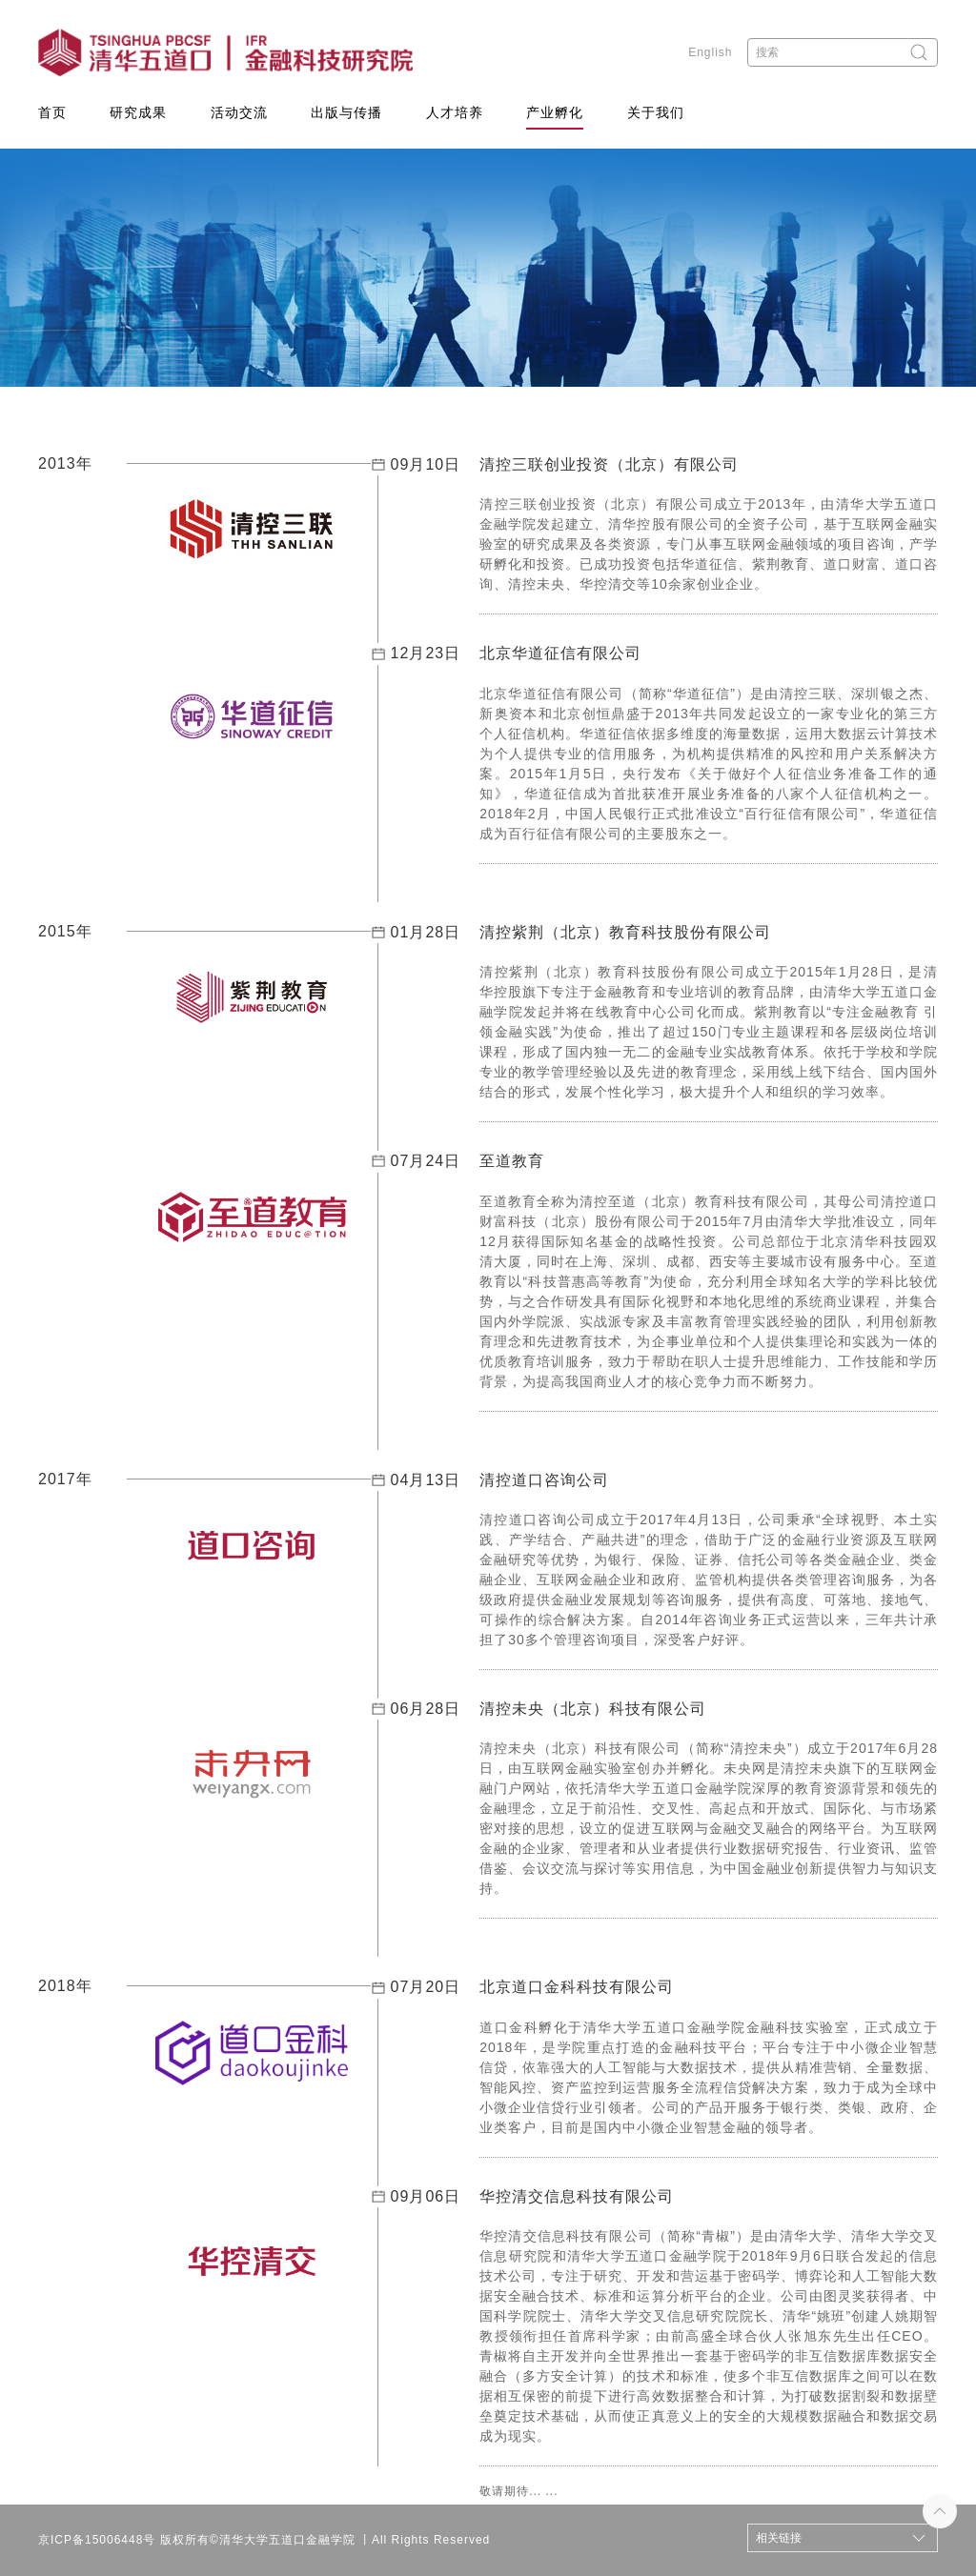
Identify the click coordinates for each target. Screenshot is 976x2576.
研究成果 (138, 112)
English (710, 52)
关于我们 (655, 112)
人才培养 (454, 112)
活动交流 (239, 112)
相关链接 (779, 2538)
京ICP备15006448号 (96, 2539)
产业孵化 (554, 112)
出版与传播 (346, 112)
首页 (52, 112)
